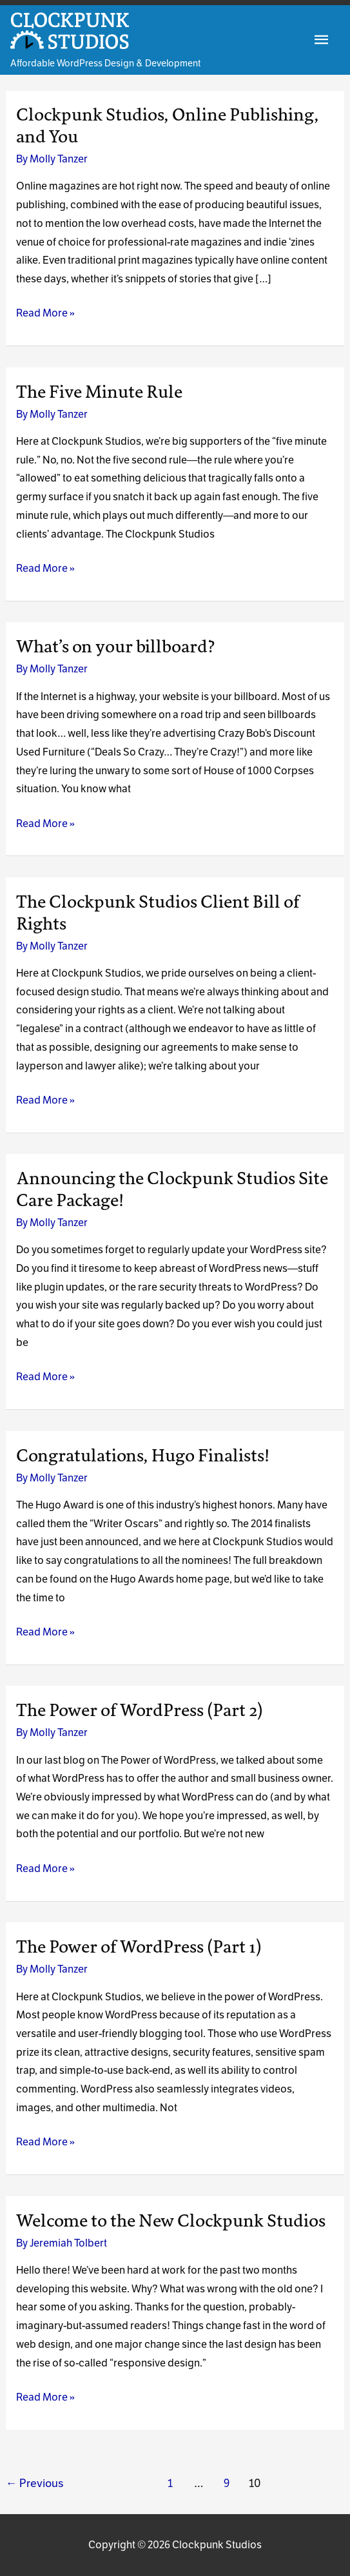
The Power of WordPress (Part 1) (139, 1946)
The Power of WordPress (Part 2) (139, 1710)
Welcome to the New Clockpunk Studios (171, 2220)
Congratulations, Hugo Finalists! (142, 1455)
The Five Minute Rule (99, 392)
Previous (35, 2483)
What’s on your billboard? (115, 646)
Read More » (45, 313)
